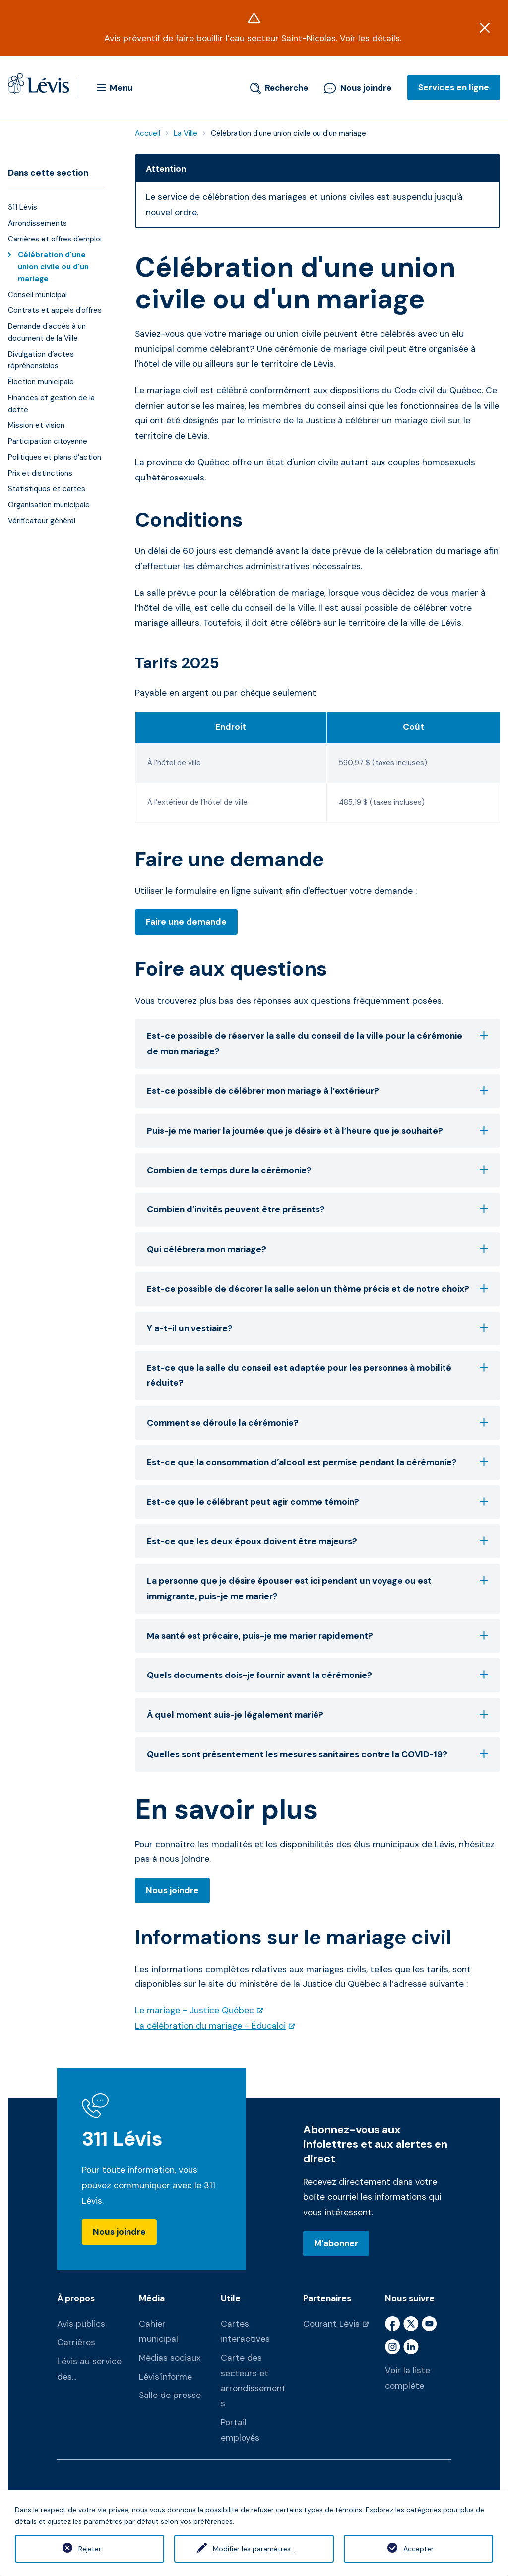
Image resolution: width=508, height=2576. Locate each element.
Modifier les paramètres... (254, 2548)
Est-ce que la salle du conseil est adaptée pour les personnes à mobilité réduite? (317, 1375)
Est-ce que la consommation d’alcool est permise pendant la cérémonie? (317, 1462)
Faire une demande (186, 921)
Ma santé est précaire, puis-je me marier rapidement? (317, 1635)
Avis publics (81, 2323)
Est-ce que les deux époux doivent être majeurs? (317, 1541)
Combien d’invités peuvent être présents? (317, 1209)
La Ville (185, 133)
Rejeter (89, 2548)
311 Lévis (122, 2139)
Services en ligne (453, 87)
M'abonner (336, 2243)
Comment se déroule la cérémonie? (317, 1422)
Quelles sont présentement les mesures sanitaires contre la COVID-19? (317, 1754)
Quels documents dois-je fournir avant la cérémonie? (317, 1675)
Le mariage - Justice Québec (194, 2010)
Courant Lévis (331, 2323)
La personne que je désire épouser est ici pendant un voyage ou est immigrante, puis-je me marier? (317, 1588)
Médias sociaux (170, 2357)
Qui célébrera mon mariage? (317, 1249)
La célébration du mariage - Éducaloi (210, 2025)
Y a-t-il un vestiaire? (317, 1328)
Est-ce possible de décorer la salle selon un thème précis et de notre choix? (317, 1288)
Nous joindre (357, 88)
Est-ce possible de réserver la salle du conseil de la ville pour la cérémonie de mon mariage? (317, 1043)
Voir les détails (370, 38)
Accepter (418, 2548)
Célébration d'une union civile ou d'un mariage (53, 267)
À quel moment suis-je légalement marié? (317, 1714)
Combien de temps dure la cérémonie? (317, 1170)
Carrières (76, 2342)
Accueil (147, 133)
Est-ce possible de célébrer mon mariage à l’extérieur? (317, 1090)
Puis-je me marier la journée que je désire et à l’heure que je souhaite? (317, 1130)
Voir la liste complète (407, 2378)
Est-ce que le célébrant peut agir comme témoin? (317, 1502)
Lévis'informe (165, 2376)
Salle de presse (170, 2395)
